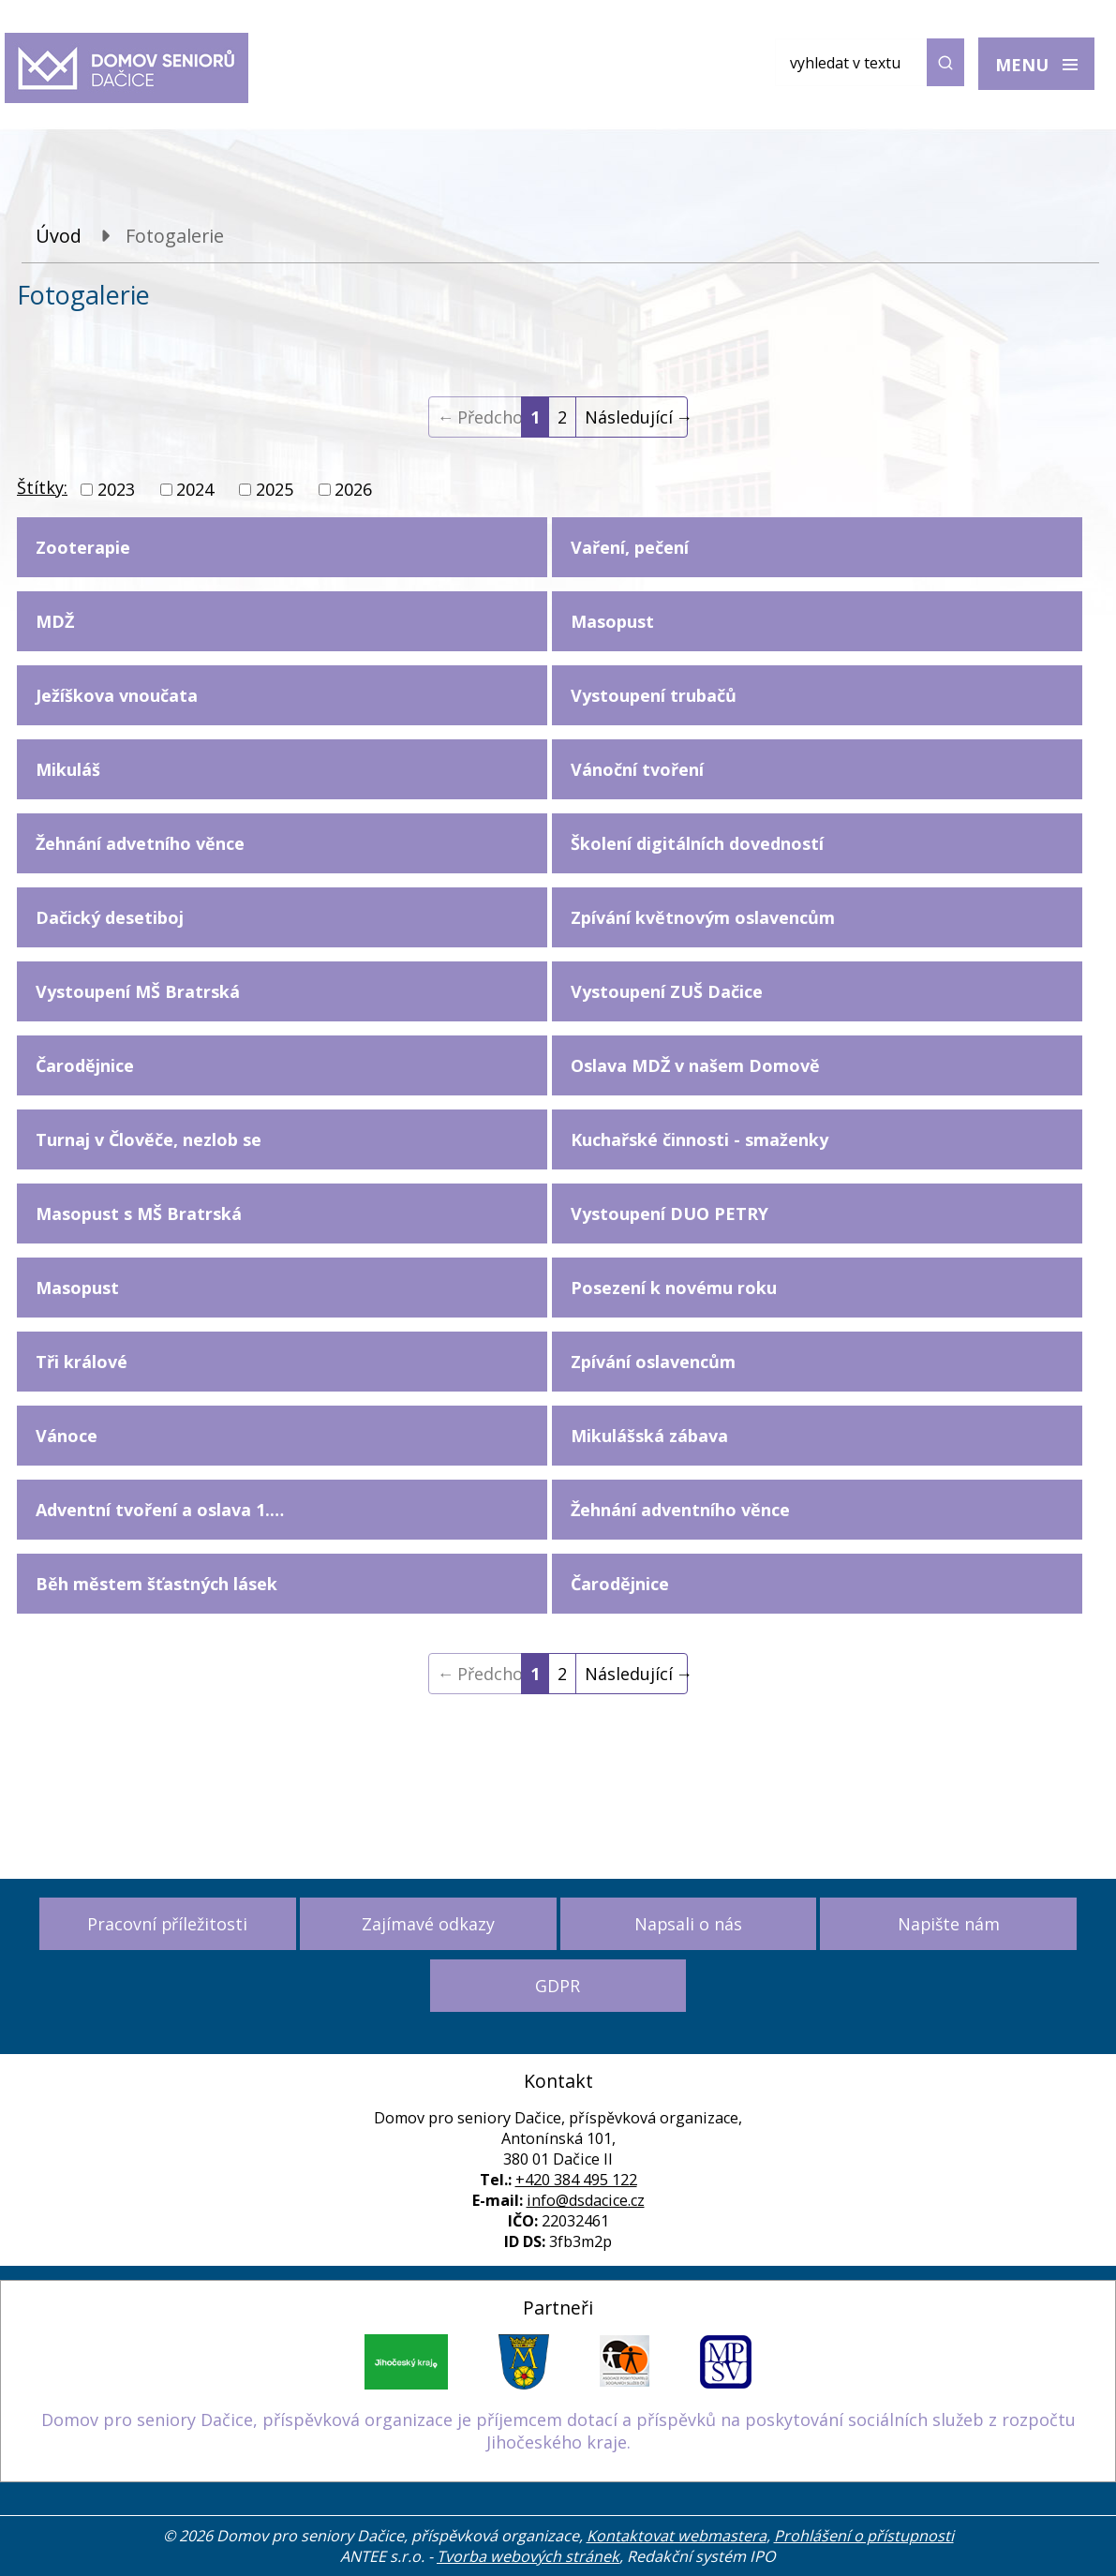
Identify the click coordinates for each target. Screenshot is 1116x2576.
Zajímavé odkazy (428, 1924)
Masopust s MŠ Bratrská (139, 1213)
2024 (195, 489)
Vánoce (66, 1435)
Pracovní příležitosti (167, 1924)
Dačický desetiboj (110, 917)
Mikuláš (68, 769)
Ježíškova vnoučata (117, 695)
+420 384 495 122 (576, 2179)
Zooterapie (83, 547)
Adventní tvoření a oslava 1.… (160, 1509)
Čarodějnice (85, 1065)
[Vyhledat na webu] (869, 62)
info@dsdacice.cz (586, 2200)
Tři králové (81, 1361)
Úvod (59, 235)
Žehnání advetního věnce (140, 843)
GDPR (557, 1985)
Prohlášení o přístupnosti (864, 2535)
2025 (274, 489)
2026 (353, 489)
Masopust (77, 1287)
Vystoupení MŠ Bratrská (138, 991)
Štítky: (42, 487)
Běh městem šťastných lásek (156, 1583)
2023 (116, 489)
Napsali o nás (688, 1924)
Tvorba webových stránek (528, 2556)
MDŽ (55, 621)
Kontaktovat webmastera (676, 2535)
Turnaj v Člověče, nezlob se (148, 1139)
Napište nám (949, 1924)
